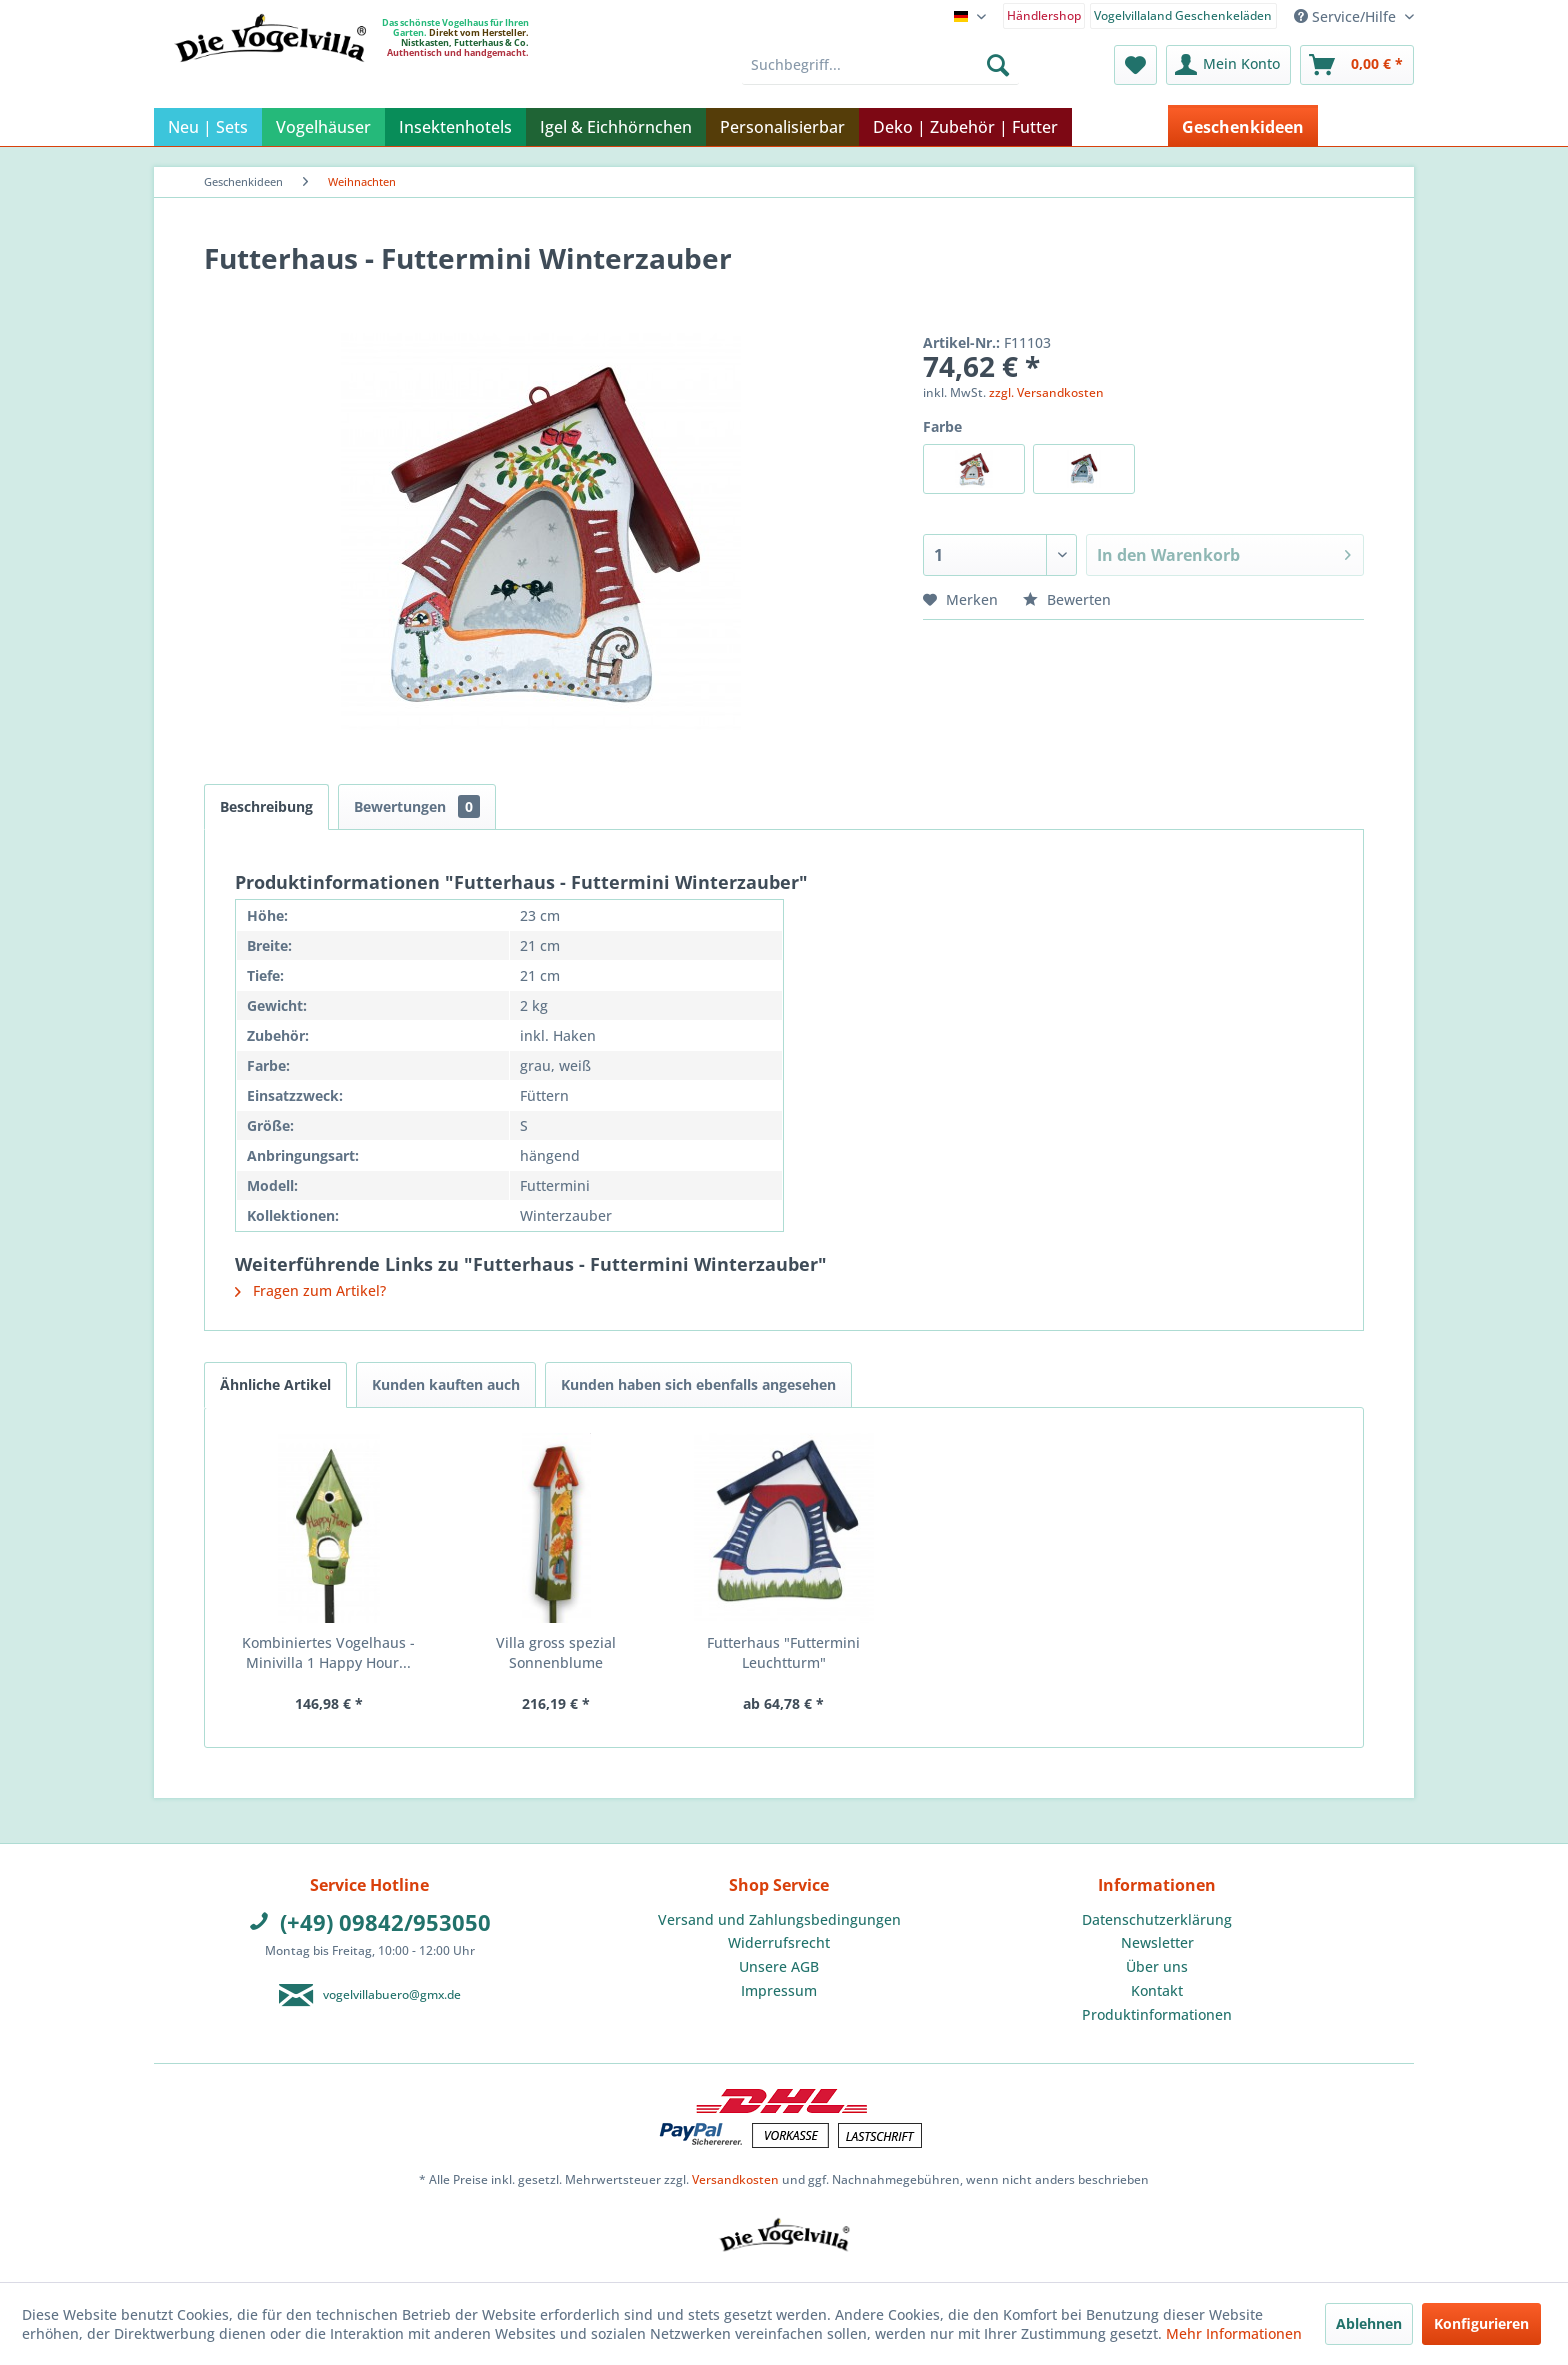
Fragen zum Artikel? (310, 1290)
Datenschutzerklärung (1157, 1919)
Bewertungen (417, 806)
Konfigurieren (1481, 2323)
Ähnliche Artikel (275, 1384)
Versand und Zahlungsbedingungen (779, 1919)
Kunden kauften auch (446, 1384)
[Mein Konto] (1228, 65)
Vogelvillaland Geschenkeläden (1183, 15)
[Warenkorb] (1357, 65)
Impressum (779, 1990)
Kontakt (1157, 1990)
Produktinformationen (1157, 2014)
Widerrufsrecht (779, 1942)
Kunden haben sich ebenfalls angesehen (698, 1384)
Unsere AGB (779, 1966)
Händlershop (1044, 15)
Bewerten (1067, 599)
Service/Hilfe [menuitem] (1347, 16)
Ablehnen (1369, 2323)
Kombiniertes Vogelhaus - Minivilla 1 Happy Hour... (328, 1652)
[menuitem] (1044, 14)
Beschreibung (266, 806)
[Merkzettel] (1135, 65)
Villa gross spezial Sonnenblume (556, 1652)
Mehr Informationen (1234, 2333)
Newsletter (1157, 1942)
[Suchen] (998, 65)
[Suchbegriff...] (880, 65)
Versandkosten (735, 2179)
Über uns (1157, 1966)
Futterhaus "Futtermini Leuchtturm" (783, 1652)
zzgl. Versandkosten (1046, 392)
